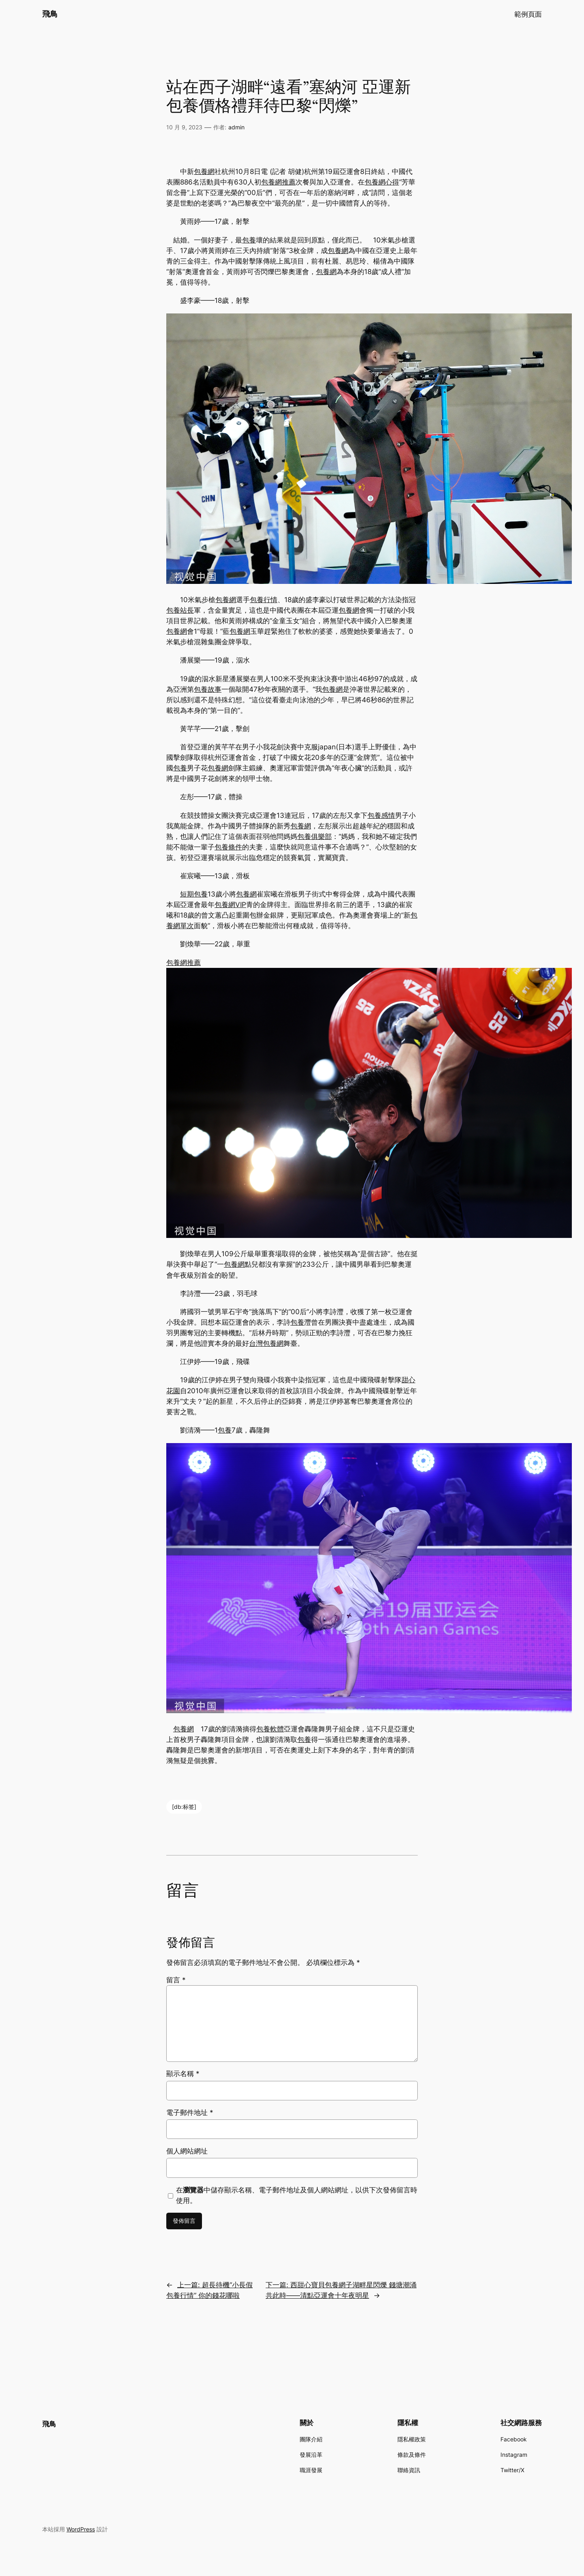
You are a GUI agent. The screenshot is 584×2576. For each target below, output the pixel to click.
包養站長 (180, 610)
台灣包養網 (266, 1343)
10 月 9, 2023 (184, 127)
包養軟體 (270, 1729)
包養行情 (263, 600)
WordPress (81, 2529)
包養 (249, 240)
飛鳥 (50, 14)
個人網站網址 (187, 2151)
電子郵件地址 (189, 2112)
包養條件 (228, 847)
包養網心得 (382, 182)
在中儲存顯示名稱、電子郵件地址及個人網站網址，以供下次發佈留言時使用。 (296, 2195)
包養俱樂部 (314, 836)
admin (236, 127)
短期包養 (194, 894)
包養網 (204, 171)
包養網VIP (230, 905)
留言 (176, 1980)
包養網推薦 (278, 182)
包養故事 (207, 689)
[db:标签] (184, 1806)
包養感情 (381, 815)
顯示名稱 (183, 2074)
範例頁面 (528, 14)
